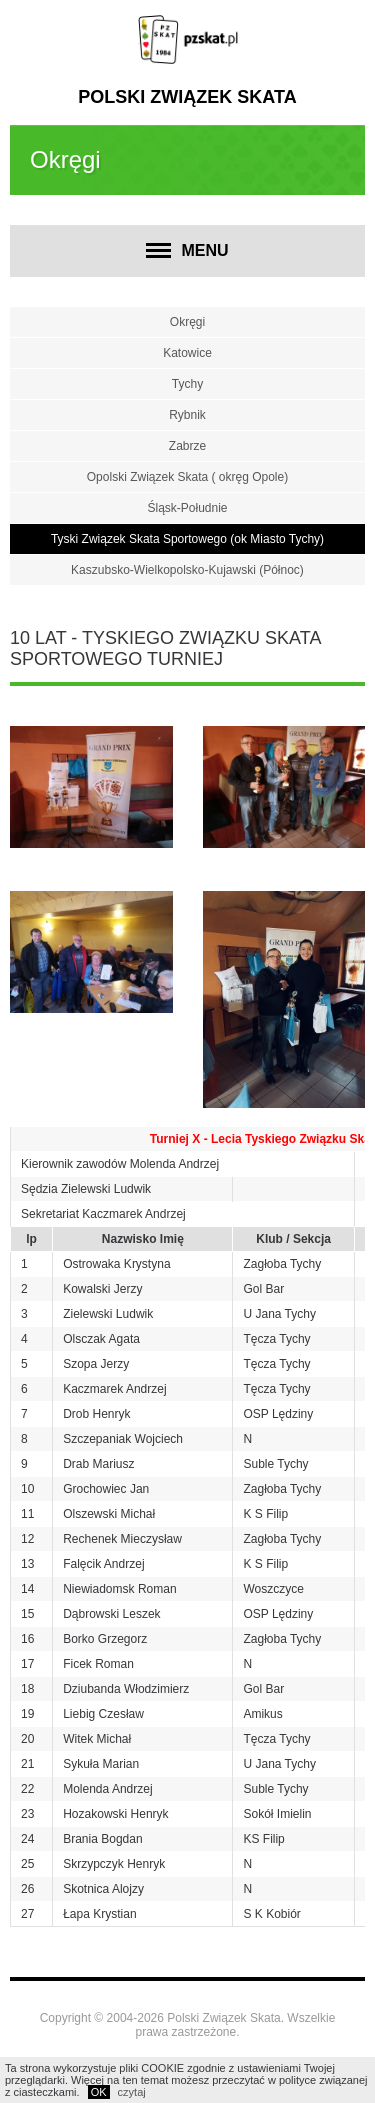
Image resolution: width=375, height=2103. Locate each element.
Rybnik (187, 415)
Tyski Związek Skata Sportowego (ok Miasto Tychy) (187, 539)
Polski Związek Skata (187, 97)
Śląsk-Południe (187, 508)
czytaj (132, 2092)
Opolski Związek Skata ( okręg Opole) (187, 477)
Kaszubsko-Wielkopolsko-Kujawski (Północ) (187, 570)
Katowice (187, 353)
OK (99, 2092)
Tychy (187, 384)
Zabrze (187, 446)
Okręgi (187, 322)
